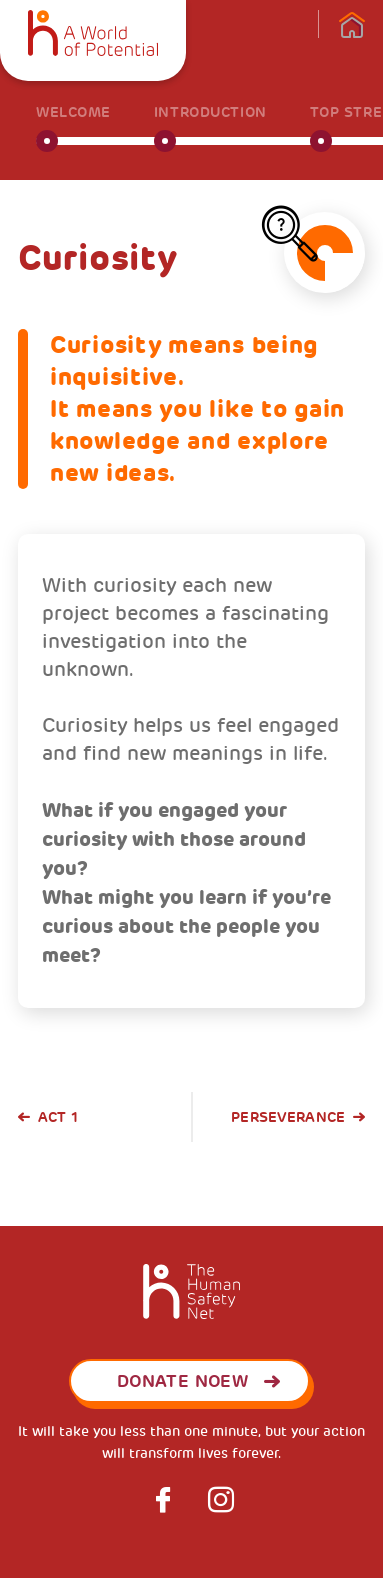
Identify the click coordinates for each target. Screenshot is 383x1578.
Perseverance (288, 1117)
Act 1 (58, 1117)
